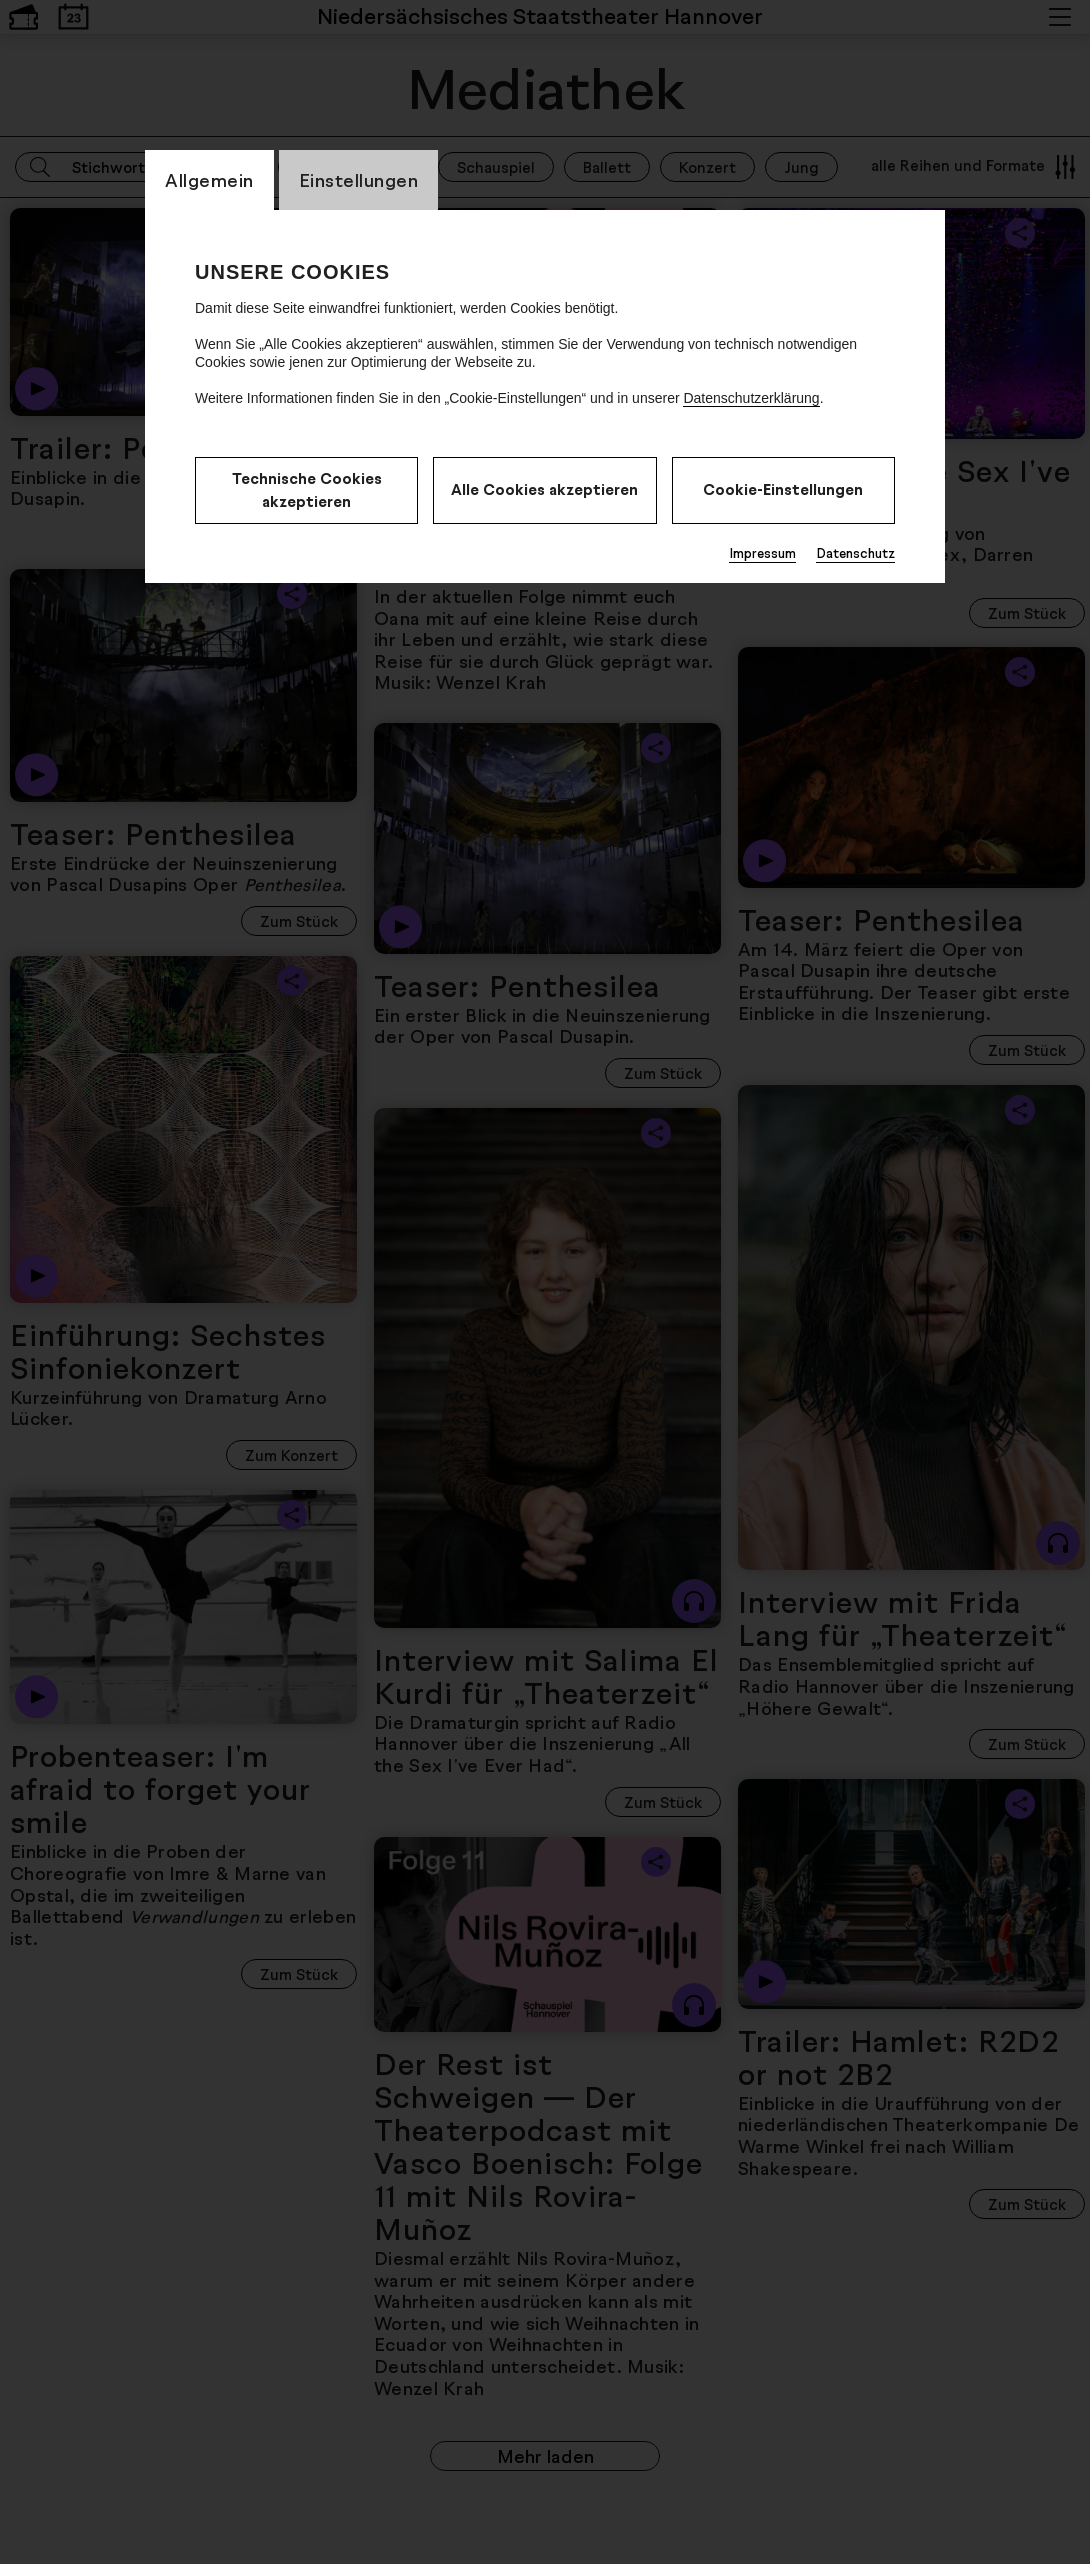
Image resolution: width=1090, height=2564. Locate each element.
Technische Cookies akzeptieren (307, 490)
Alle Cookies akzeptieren (544, 489)
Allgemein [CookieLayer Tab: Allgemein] (209, 180)
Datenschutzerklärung (751, 398)
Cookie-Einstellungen (783, 489)
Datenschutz (855, 553)
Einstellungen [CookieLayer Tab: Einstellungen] (359, 180)
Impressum (762, 553)
